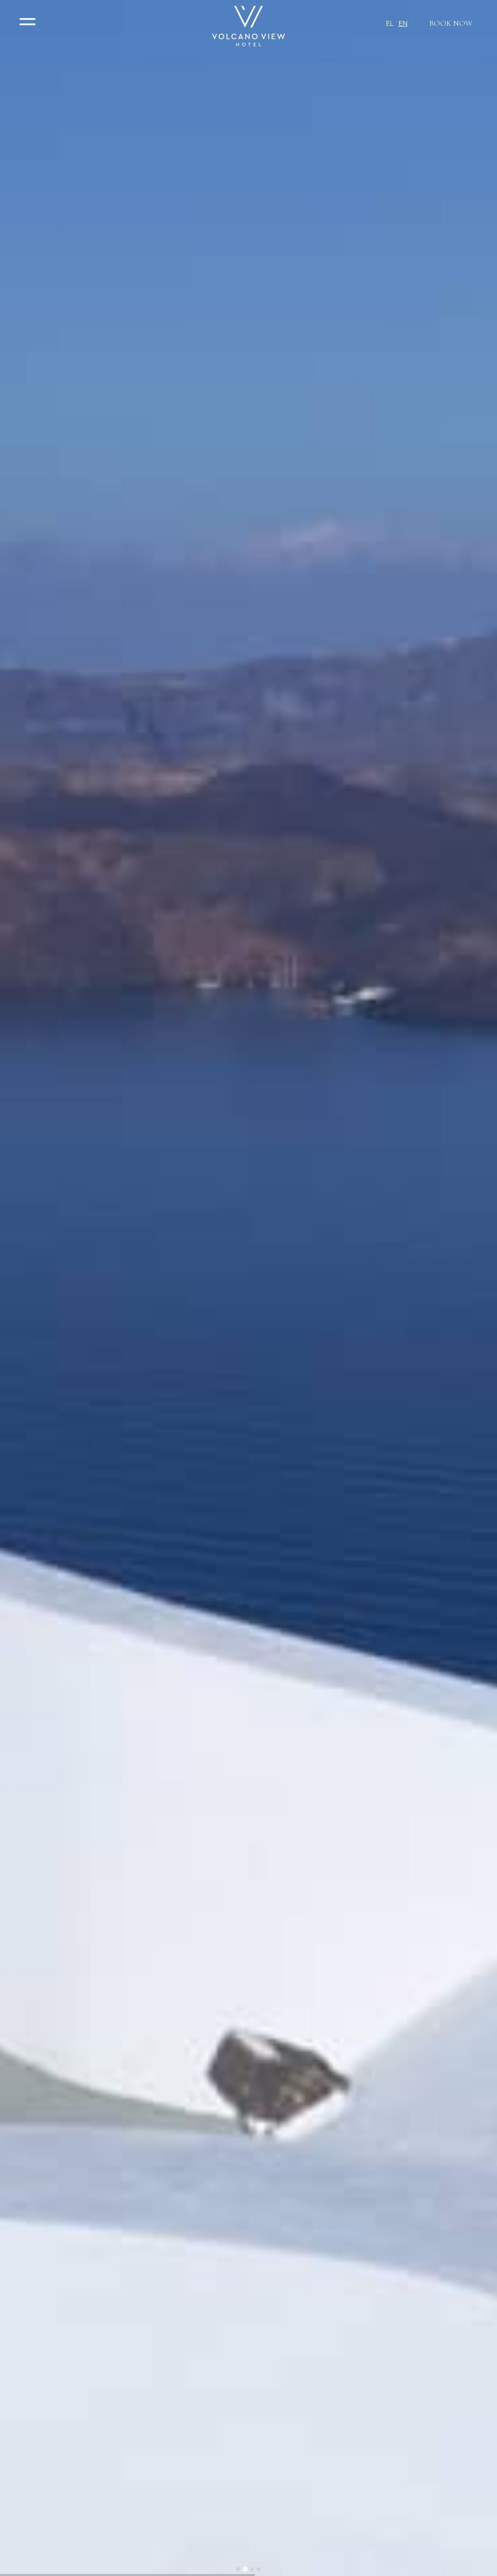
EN (403, 23)
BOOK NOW (451, 23)
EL (389, 23)
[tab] (238, 2569)
